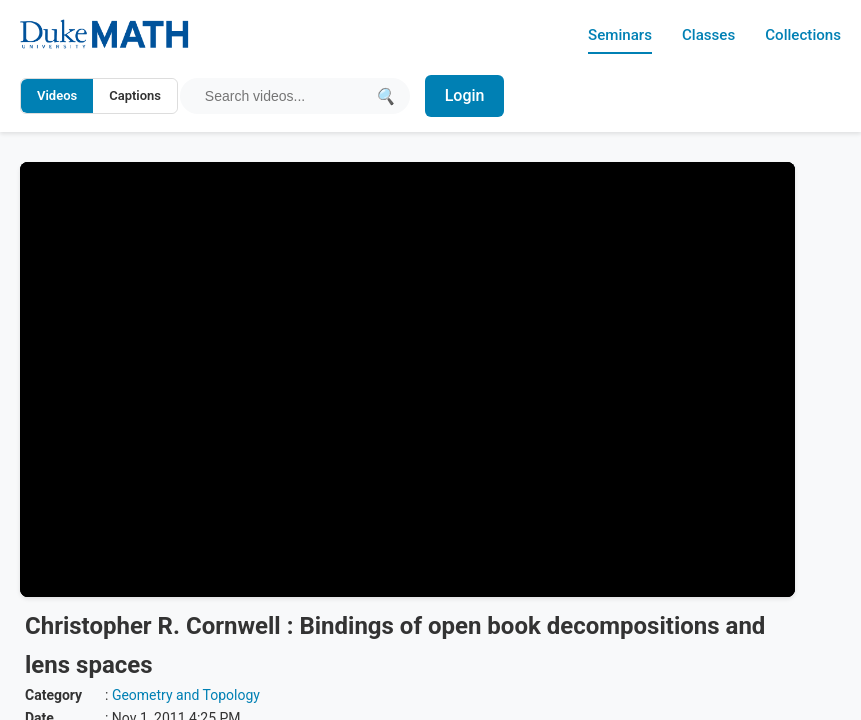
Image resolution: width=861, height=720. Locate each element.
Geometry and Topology (186, 695)
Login (467, 95)
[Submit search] (386, 95)
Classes (702, 34)
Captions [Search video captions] (135, 95)
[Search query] (286, 96)
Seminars (611, 34)
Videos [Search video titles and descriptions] (57, 95)
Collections (801, 34)
